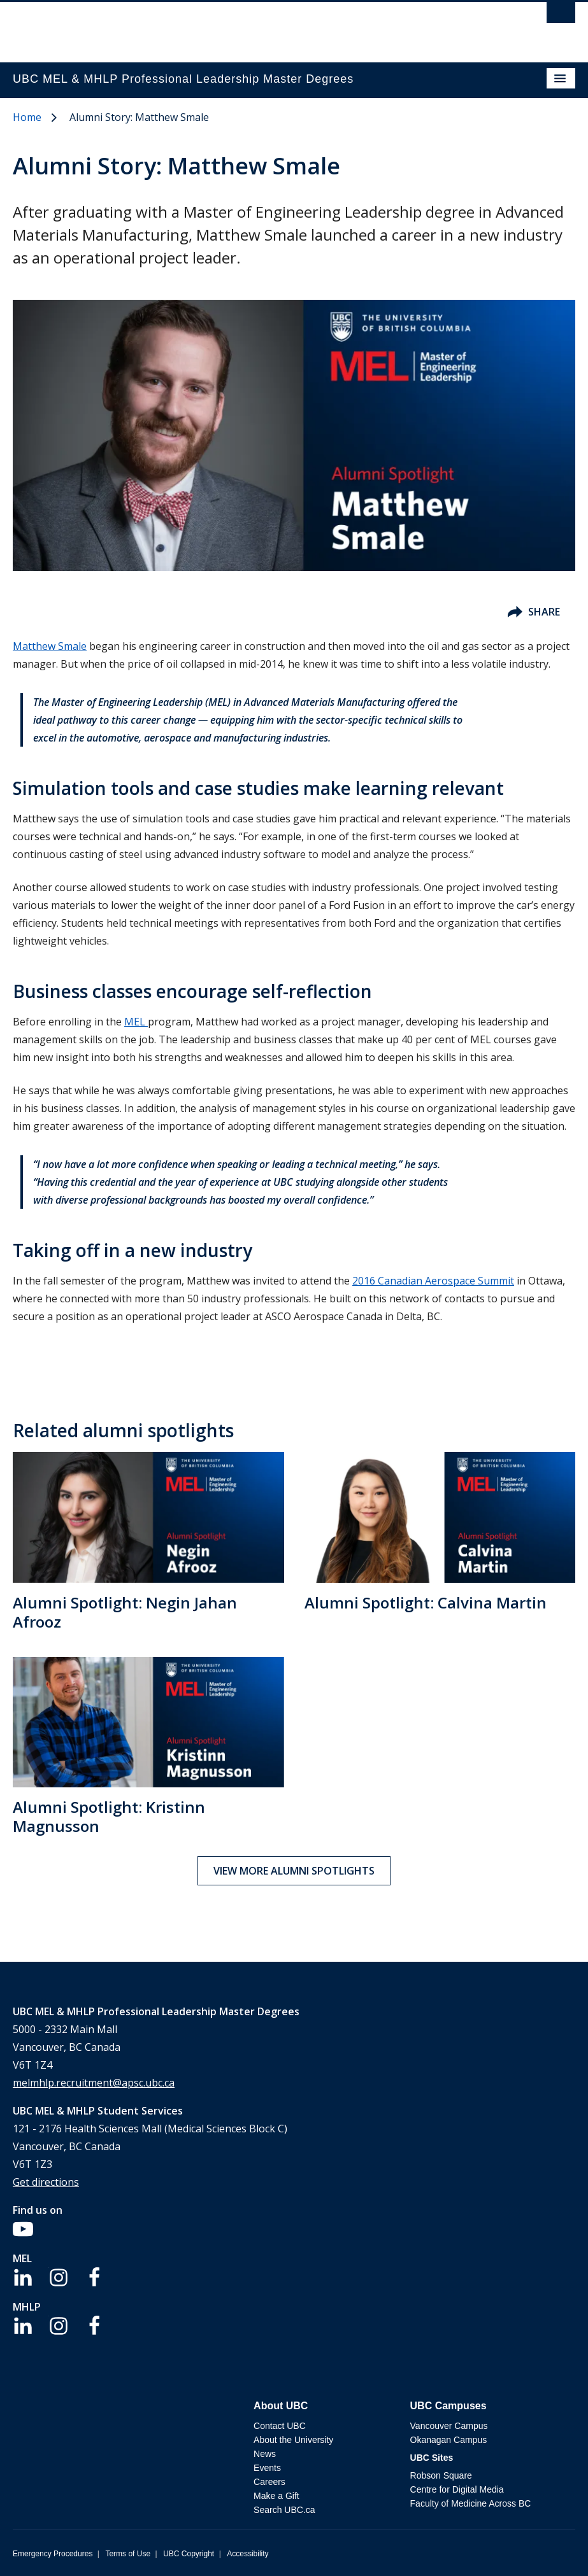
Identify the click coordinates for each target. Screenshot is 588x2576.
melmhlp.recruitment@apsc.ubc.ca (94, 2083)
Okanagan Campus (448, 2440)
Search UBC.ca (284, 2510)
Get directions (46, 2182)
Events (267, 2468)
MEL (136, 1022)
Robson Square (441, 2475)
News (265, 2454)
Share (534, 611)
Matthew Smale (50, 646)
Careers (269, 2482)
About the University (293, 2440)
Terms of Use (127, 2553)
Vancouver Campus (449, 2426)
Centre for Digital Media (457, 2489)
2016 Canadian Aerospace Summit (433, 1281)
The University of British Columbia (209, 26)
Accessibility (247, 2553)
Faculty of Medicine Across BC (470, 2503)
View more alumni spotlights (294, 1871)
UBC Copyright (188, 2553)
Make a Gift (276, 2496)
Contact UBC (280, 2426)
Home (27, 117)
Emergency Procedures (52, 2553)
